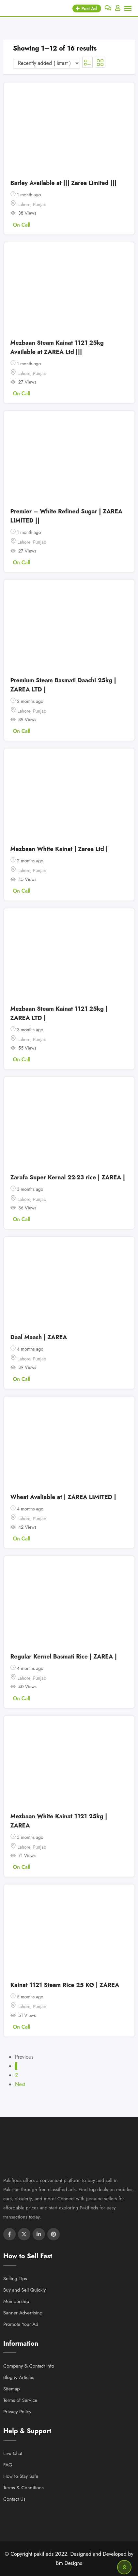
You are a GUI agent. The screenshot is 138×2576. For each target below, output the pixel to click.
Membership (16, 2301)
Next (20, 2084)
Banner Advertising (22, 2312)
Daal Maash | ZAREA (38, 1337)
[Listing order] (46, 63)
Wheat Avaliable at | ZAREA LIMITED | (63, 1497)
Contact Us (14, 2499)
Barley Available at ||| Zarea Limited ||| (63, 183)
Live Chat (12, 2453)
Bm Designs (69, 2563)
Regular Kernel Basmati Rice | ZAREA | (63, 1656)
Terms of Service (20, 2400)
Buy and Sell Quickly (24, 2290)
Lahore (24, 204)
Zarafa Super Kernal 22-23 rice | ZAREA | (67, 1177)
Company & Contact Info (28, 2366)
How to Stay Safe (20, 2476)
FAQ (7, 2464)
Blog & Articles (18, 2377)
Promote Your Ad (20, 2324)
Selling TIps (15, 2278)
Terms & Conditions (23, 2487)
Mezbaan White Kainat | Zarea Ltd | (59, 849)
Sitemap (11, 2388)
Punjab (39, 204)
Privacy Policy (17, 2411)
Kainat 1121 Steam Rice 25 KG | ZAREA (64, 1985)
